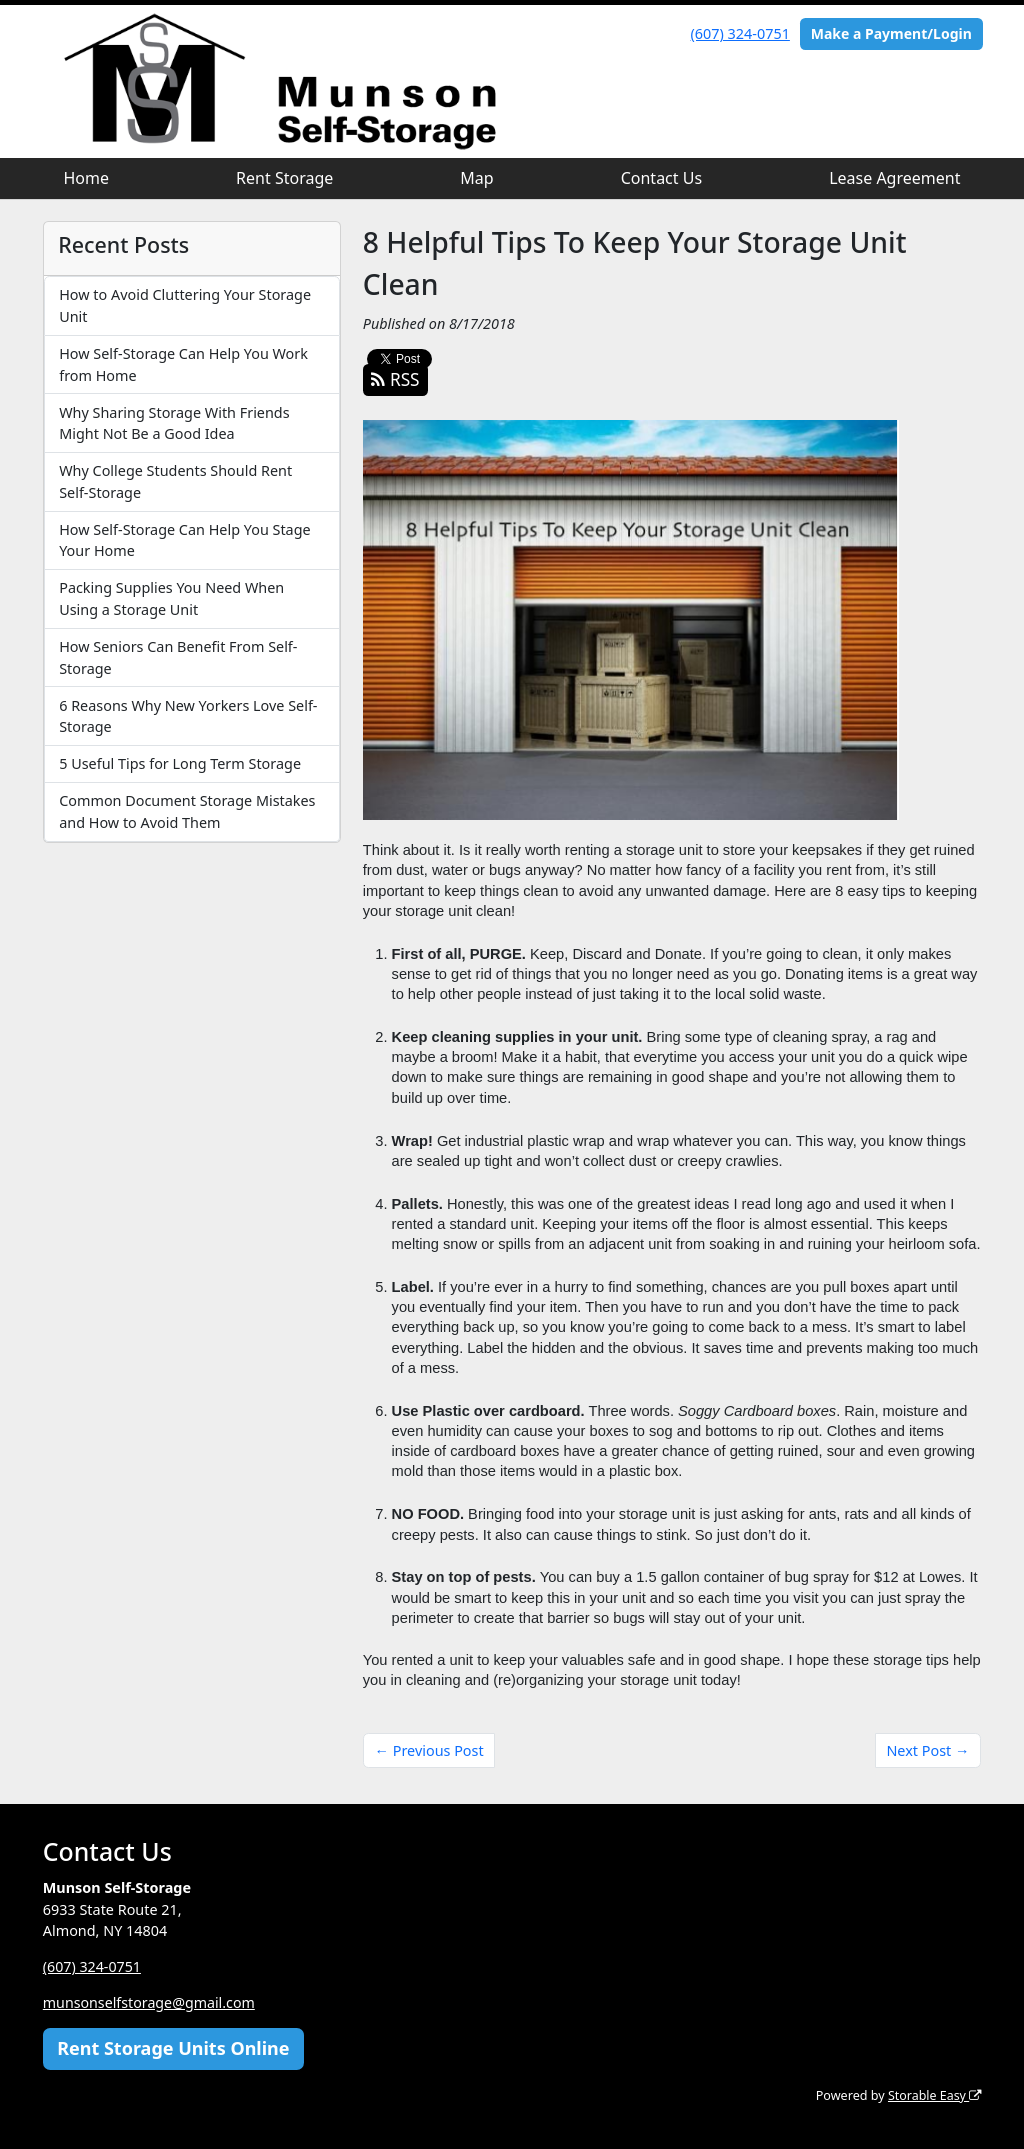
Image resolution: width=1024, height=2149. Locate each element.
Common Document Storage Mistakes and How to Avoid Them (187, 811)
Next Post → (927, 1750)
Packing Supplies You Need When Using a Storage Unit (171, 598)
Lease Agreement (894, 178)
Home (87, 178)
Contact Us (661, 178)
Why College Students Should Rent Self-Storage (175, 481)
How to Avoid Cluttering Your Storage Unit (185, 305)
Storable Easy (933, 2095)
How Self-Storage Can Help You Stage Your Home (184, 540)
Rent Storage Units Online (173, 2048)
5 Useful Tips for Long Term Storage (180, 763)
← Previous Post (429, 1750)
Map (476, 178)
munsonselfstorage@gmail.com (150, 2002)
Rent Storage (284, 178)
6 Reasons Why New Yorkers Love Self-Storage (188, 716)
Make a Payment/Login (891, 33)
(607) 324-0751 (740, 33)
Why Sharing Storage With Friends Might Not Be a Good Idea (174, 423)
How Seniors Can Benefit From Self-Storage (178, 657)
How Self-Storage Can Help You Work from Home (183, 364)
